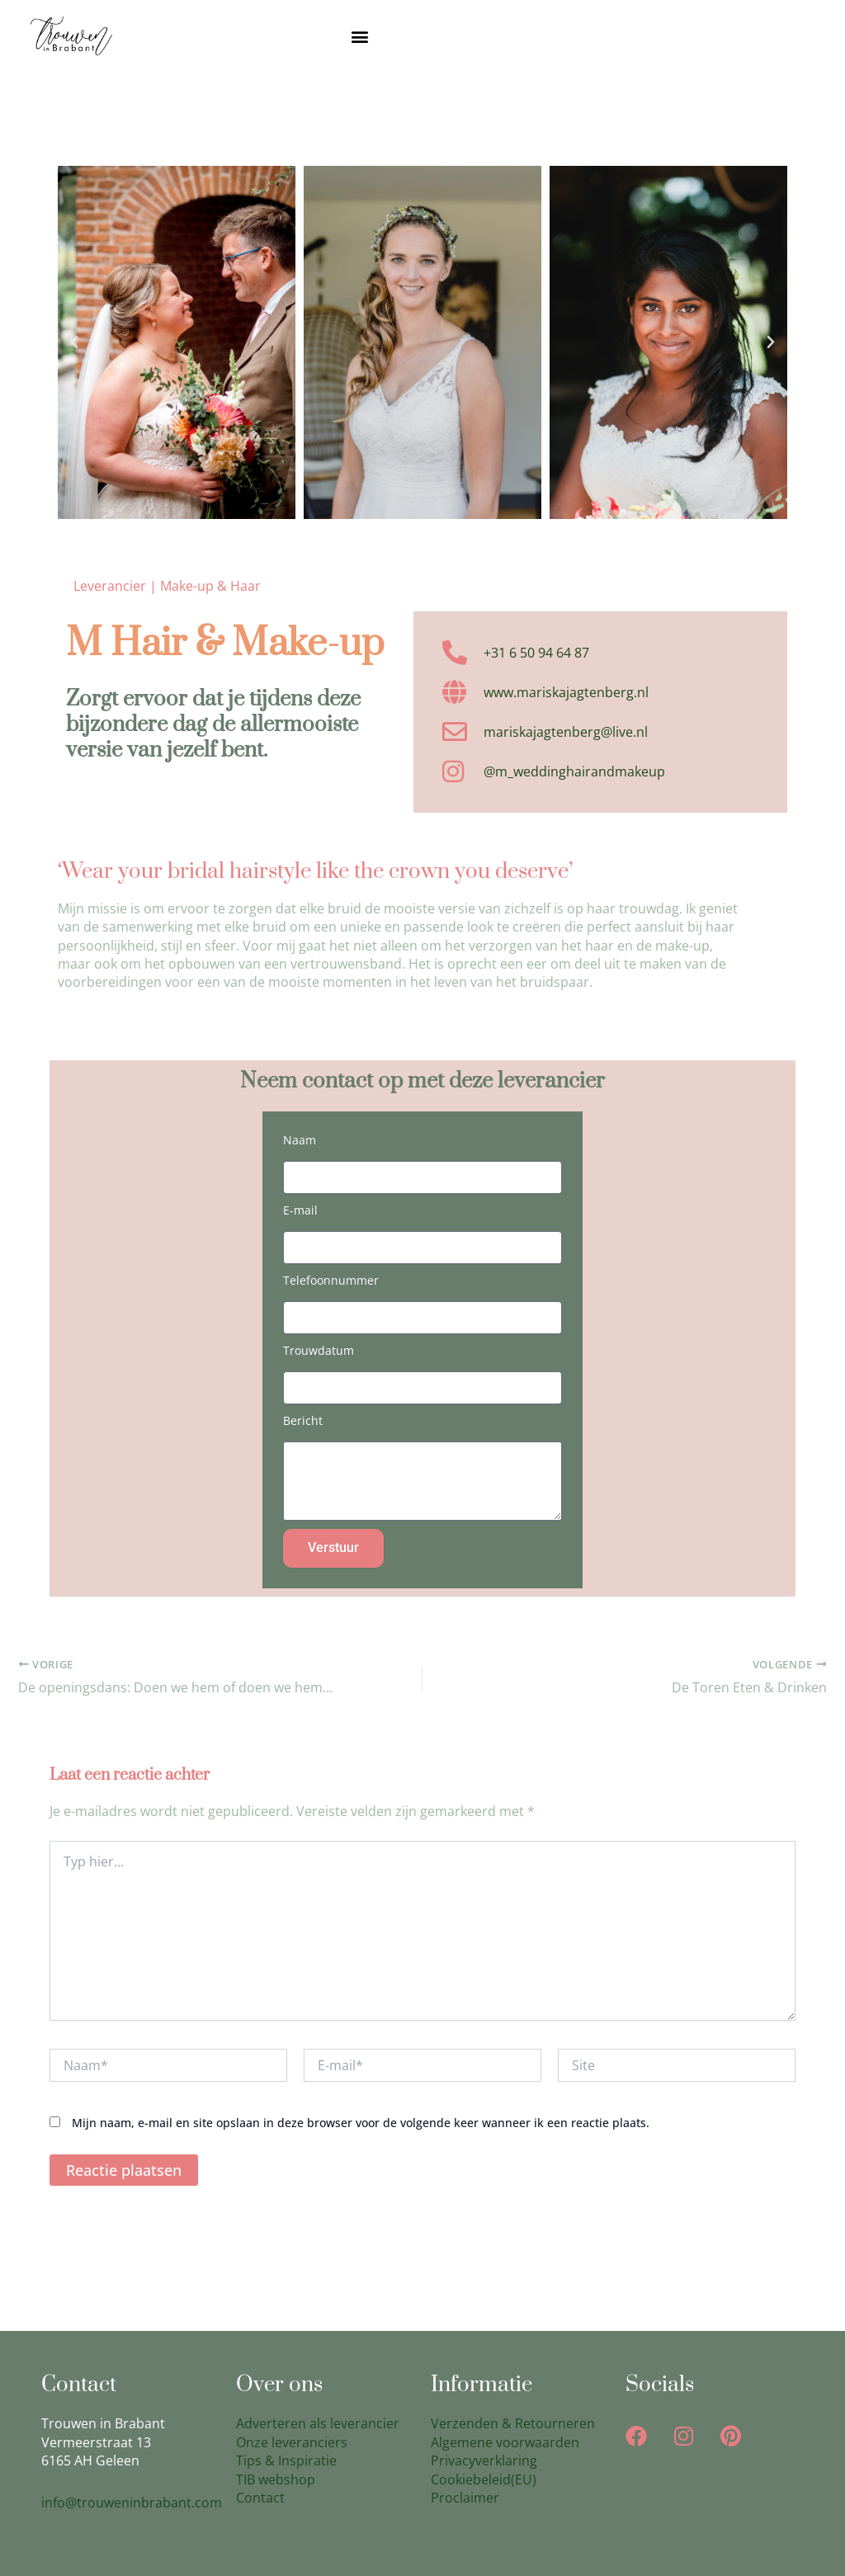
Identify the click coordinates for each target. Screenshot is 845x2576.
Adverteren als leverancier (317, 2424)
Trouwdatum (318, 1350)
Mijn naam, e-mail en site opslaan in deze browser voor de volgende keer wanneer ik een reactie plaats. (360, 2122)
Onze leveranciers (291, 2442)
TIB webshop (275, 2479)
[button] (360, 36)
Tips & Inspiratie (286, 2460)
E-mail (300, 1210)
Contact (260, 2498)
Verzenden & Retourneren (513, 2424)
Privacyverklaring (484, 2460)
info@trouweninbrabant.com (131, 2502)
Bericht (303, 1420)
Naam (299, 1140)
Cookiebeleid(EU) (483, 2479)
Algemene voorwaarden (505, 2442)
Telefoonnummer (331, 1280)
